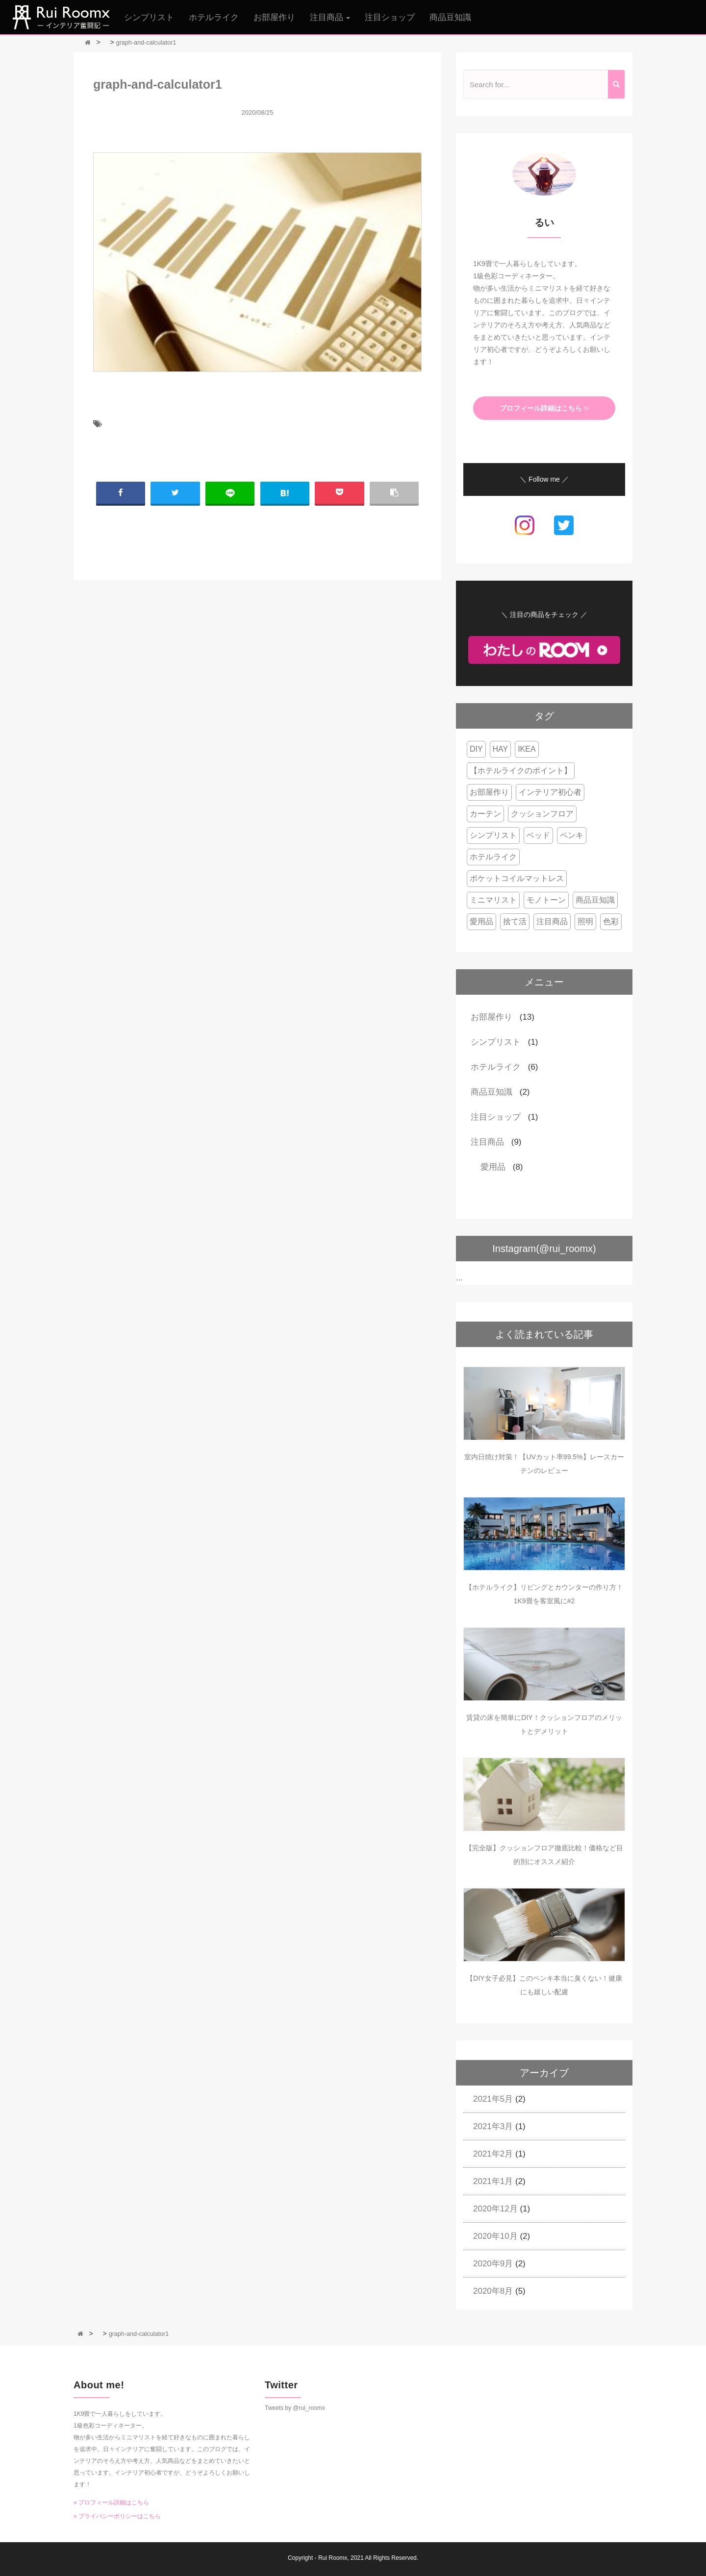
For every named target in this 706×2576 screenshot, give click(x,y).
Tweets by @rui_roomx (295, 2407)
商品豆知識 (450, 17)
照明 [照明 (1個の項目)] (585, 921)
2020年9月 (493, 2263)
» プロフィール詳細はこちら (111, 2502)
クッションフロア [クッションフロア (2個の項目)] (542, 814)
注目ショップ (390, 17)
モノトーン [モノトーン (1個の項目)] (546, 900)
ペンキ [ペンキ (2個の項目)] (571, 835)
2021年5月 (493, 2099)
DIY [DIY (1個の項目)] (476, 749)
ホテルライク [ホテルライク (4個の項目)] (493, 857)
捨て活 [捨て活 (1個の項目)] (515, 921)
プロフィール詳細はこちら (544, 408)
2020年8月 (493, 2291)
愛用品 (492, 1167)
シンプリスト (149, 17)
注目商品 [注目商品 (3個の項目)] (552, 921)
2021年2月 (493, 2154)
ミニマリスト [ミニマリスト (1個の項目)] (493, 900)
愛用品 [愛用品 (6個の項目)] (481, 921)
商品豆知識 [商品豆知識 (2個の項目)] (595, 900)
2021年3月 (493, 2126)
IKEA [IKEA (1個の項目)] (526, 749)
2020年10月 (495, 2236)
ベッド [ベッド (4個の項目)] (538, 835)
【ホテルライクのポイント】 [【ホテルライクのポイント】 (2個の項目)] (521, 770)
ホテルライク (214, 17)
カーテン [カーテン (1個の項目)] (485, 814)
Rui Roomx (332, 2557)
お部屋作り (274, 17)
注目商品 (487, 1142)
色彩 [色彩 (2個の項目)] (611, 921)
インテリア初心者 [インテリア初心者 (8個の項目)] (550, 792)
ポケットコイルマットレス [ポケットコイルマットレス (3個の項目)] (517, 878)
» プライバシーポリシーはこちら (117, 2516)
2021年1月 (493, 2181)
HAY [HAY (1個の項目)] (500, 749)
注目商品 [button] (330, 17)
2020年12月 (495, 2208)
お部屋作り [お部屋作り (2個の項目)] (489, 792)
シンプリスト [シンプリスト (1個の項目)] (493, 835)
